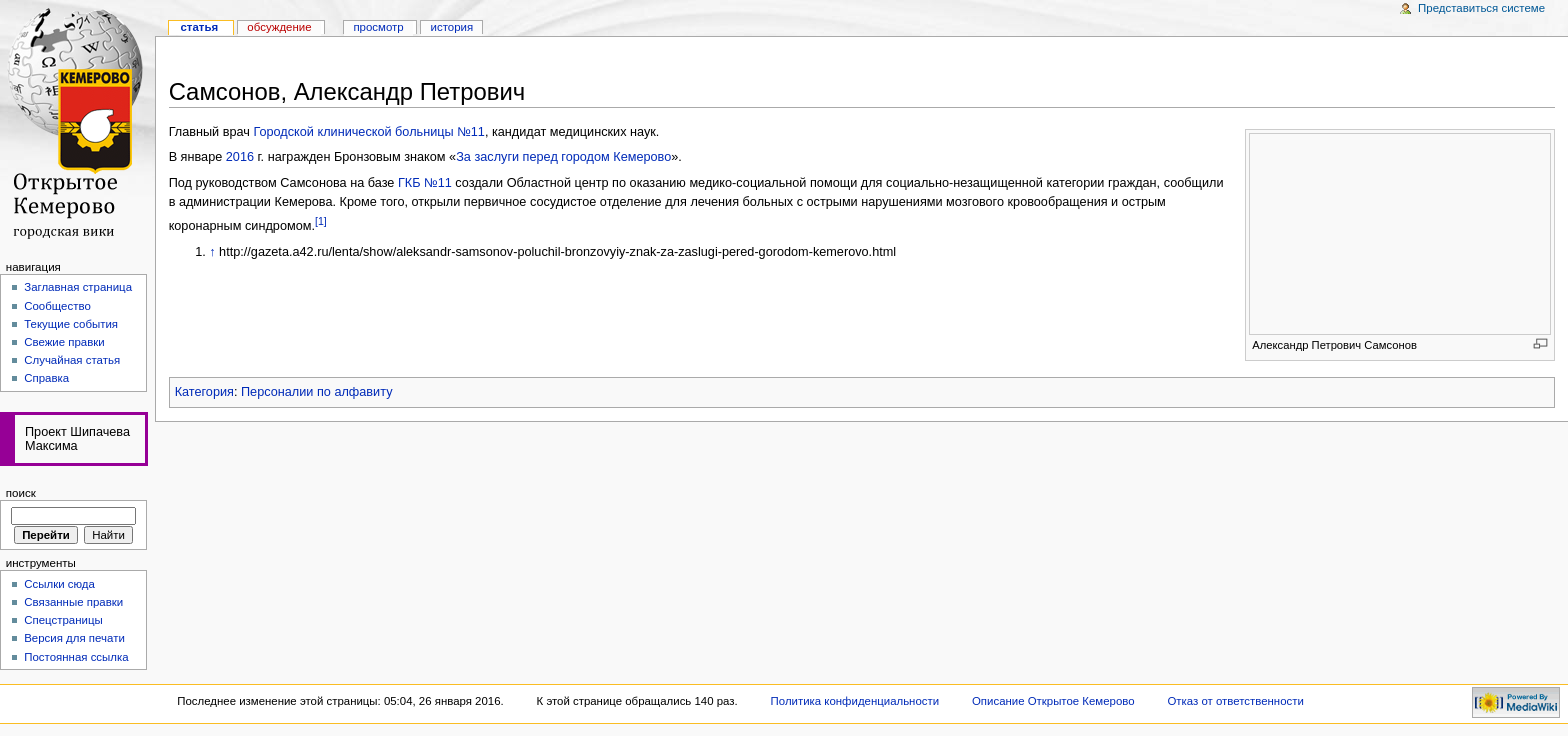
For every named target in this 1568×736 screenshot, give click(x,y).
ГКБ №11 (425, 183)
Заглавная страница (78, 287)
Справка (46, 378)
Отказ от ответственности (1235, 701)
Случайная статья (72, 360)
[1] (321, 221)
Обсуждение (279, 27)
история (452, 27)
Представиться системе (1481, 8)
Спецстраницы (63, 620)
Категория (204, 392)
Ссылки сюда (59, 584)
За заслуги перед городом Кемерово (563, 157)
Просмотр (378, 27)
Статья (199, 27)
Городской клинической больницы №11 (368, 132)
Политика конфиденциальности (855, 701)
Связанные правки (73, 602)
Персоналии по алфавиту (316, 392)
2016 (240, 157)
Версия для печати (74, 638)
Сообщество (57, 306)
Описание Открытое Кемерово (1053, 701)
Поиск (21, 493)
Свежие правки (64, 342)
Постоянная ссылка (76, 657)
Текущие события (71, 324)
